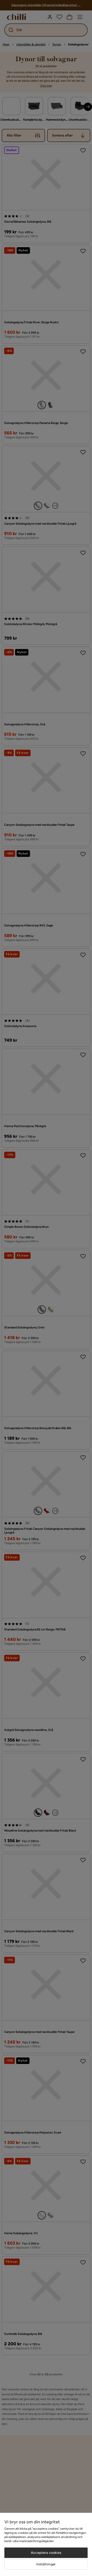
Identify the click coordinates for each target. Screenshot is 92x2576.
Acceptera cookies (46, 2553)
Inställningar (46, 2564)
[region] (46, 2544)
